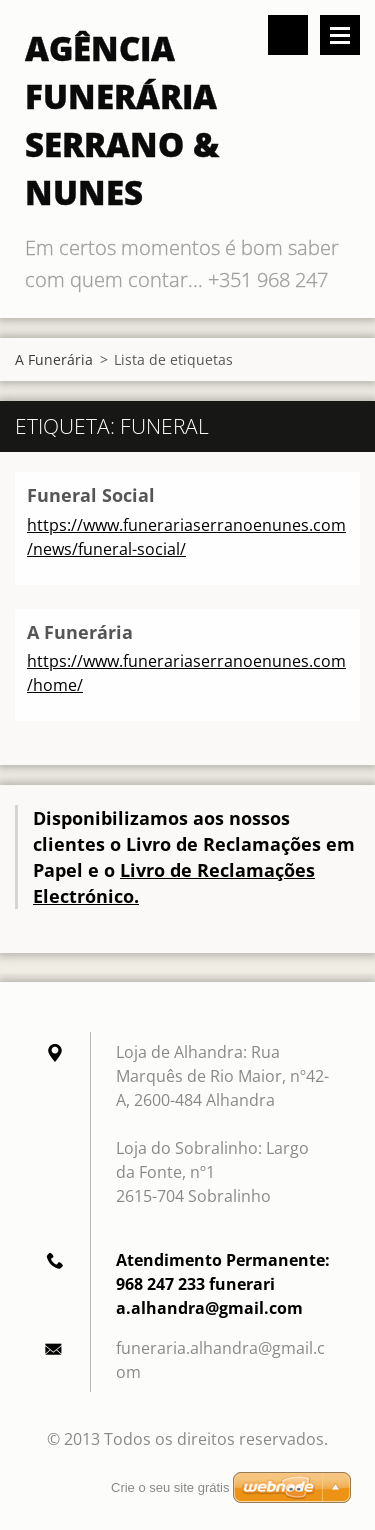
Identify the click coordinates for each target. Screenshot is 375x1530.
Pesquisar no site (288, 35)
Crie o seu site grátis (170, 1487)
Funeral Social (91, 495)
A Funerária (54, 359)
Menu (340, 35)
